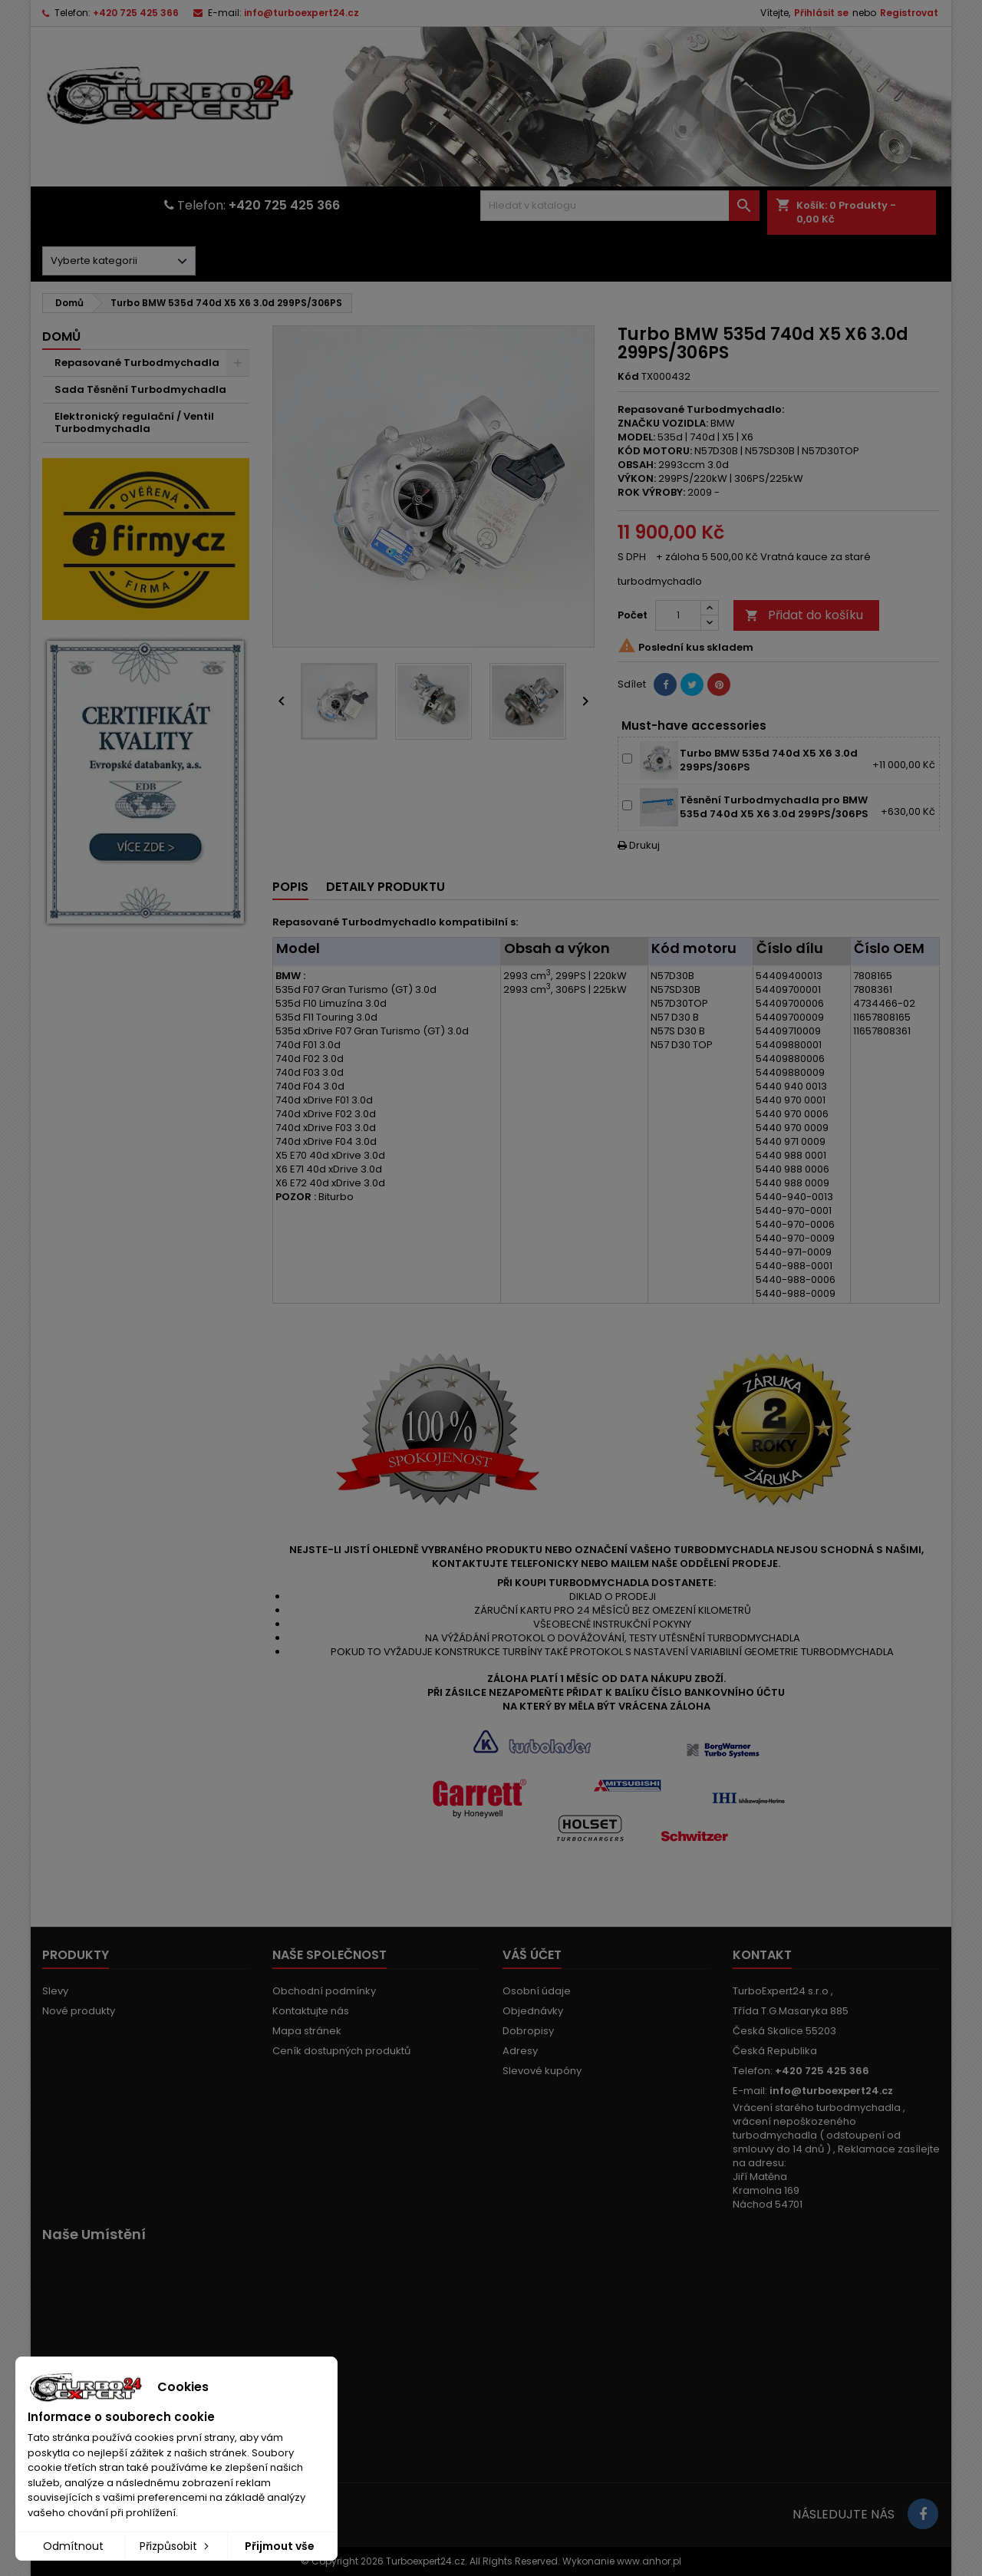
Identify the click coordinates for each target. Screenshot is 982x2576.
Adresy (520, 2050)
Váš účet (532, 1955)
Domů (61, 336)
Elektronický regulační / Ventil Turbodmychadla (134, 422)
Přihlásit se (821, 12)
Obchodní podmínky (324, 1991)
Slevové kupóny (542, 2070)
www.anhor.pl (649, 2561)
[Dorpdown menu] (119, 260)
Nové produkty (78, 2011)
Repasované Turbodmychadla (136, 362)
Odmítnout (73, 2546)
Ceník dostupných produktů (341, 2050)
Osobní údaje (537, 1991)
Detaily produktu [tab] (385, 886)
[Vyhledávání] (620, 205)
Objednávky (533, 2011)
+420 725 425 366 (136, 12)
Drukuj (639, 845)
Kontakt (762, 1955)
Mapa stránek (306, 2031)
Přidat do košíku (804, 615)
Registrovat (909, 12)
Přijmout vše (280, 2546)
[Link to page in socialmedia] (923, 2513)
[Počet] (678, 615)
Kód (628, 377)
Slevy (55, 1991)
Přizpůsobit (176, 2546)
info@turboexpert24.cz (301, 12)
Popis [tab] (290, 886)
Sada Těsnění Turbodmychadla (140, 389)
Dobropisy (528, 2031)
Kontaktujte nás (310, 2011)
